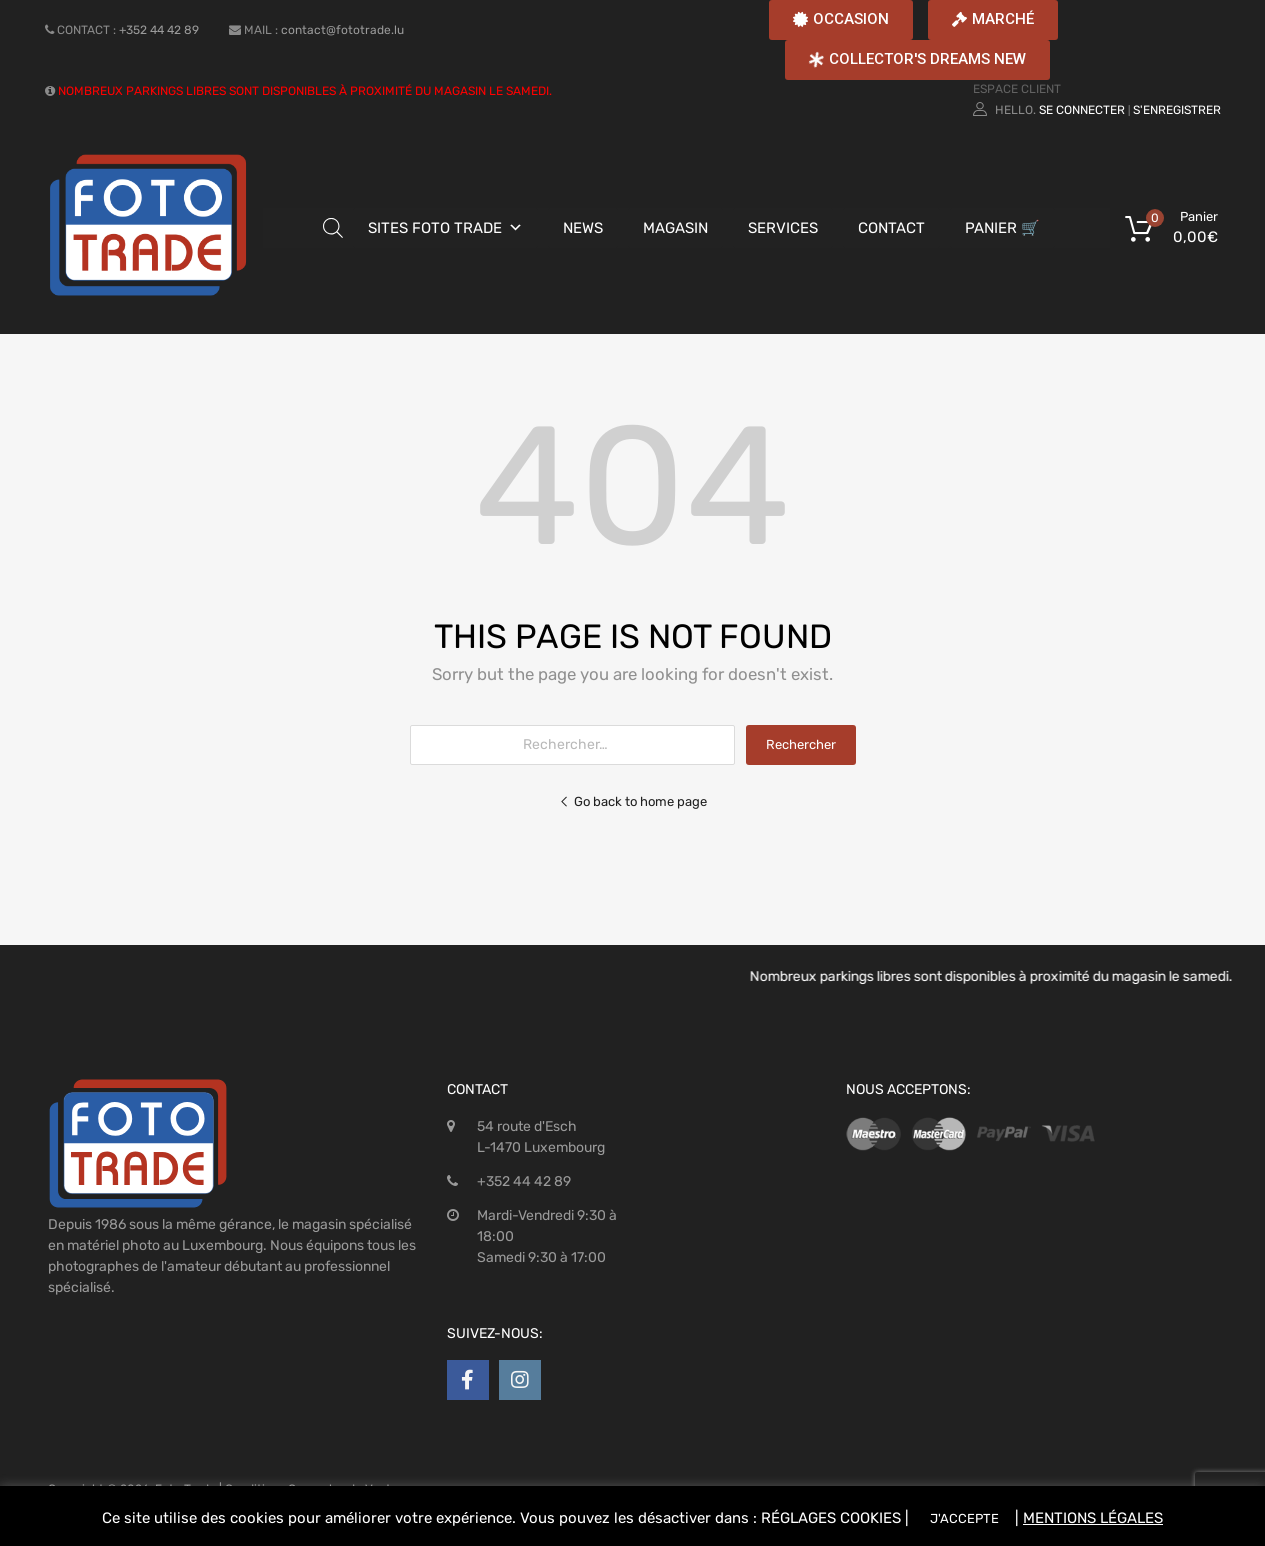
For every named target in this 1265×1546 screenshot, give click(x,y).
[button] (841, 20)
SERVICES (783, 228)
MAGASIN (675, 228)
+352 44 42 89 (159, 30)
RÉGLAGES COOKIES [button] (831, 1518)
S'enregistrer (1177, 110)
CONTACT (891, 228)
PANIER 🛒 (1002, 228)
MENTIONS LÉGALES (1093, 1518)
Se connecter (1082, 110)
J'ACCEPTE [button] (964, 1518)
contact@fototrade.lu (342, 30)
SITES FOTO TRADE (435, 228)
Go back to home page (633, 801)
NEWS (583, 228)
